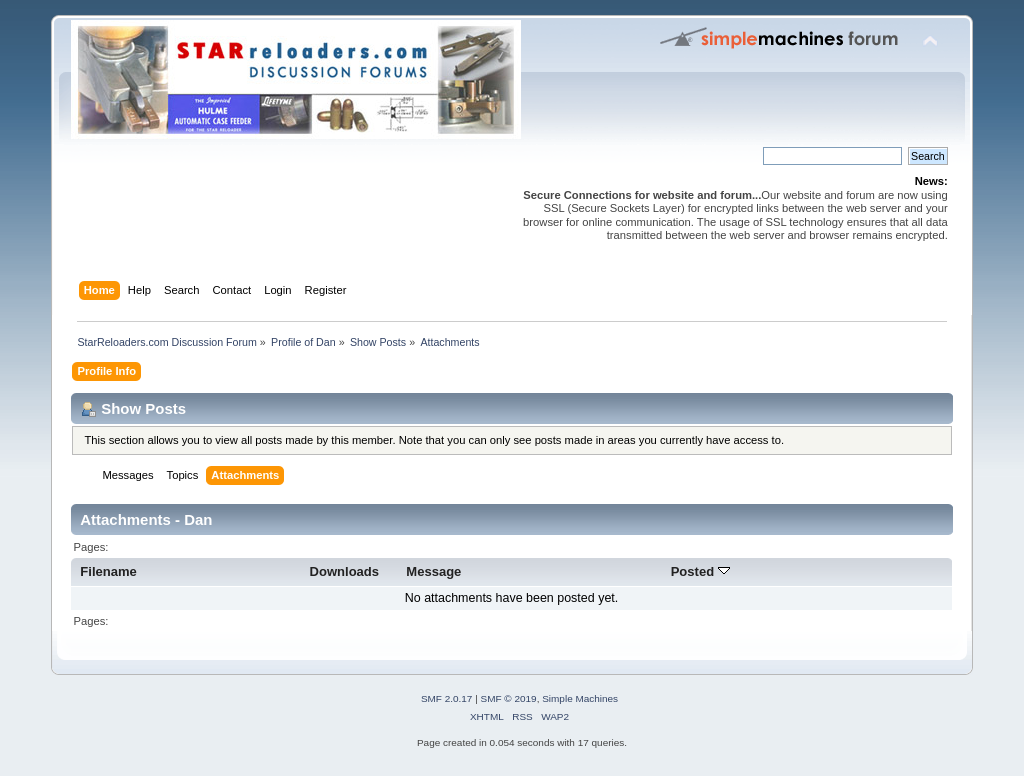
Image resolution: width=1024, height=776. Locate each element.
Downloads (345, 571)
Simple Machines (580, 698)
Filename (108, 571)
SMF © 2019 (509, 698)
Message (433, 571)
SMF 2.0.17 (447, 698)
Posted (700, 571)
